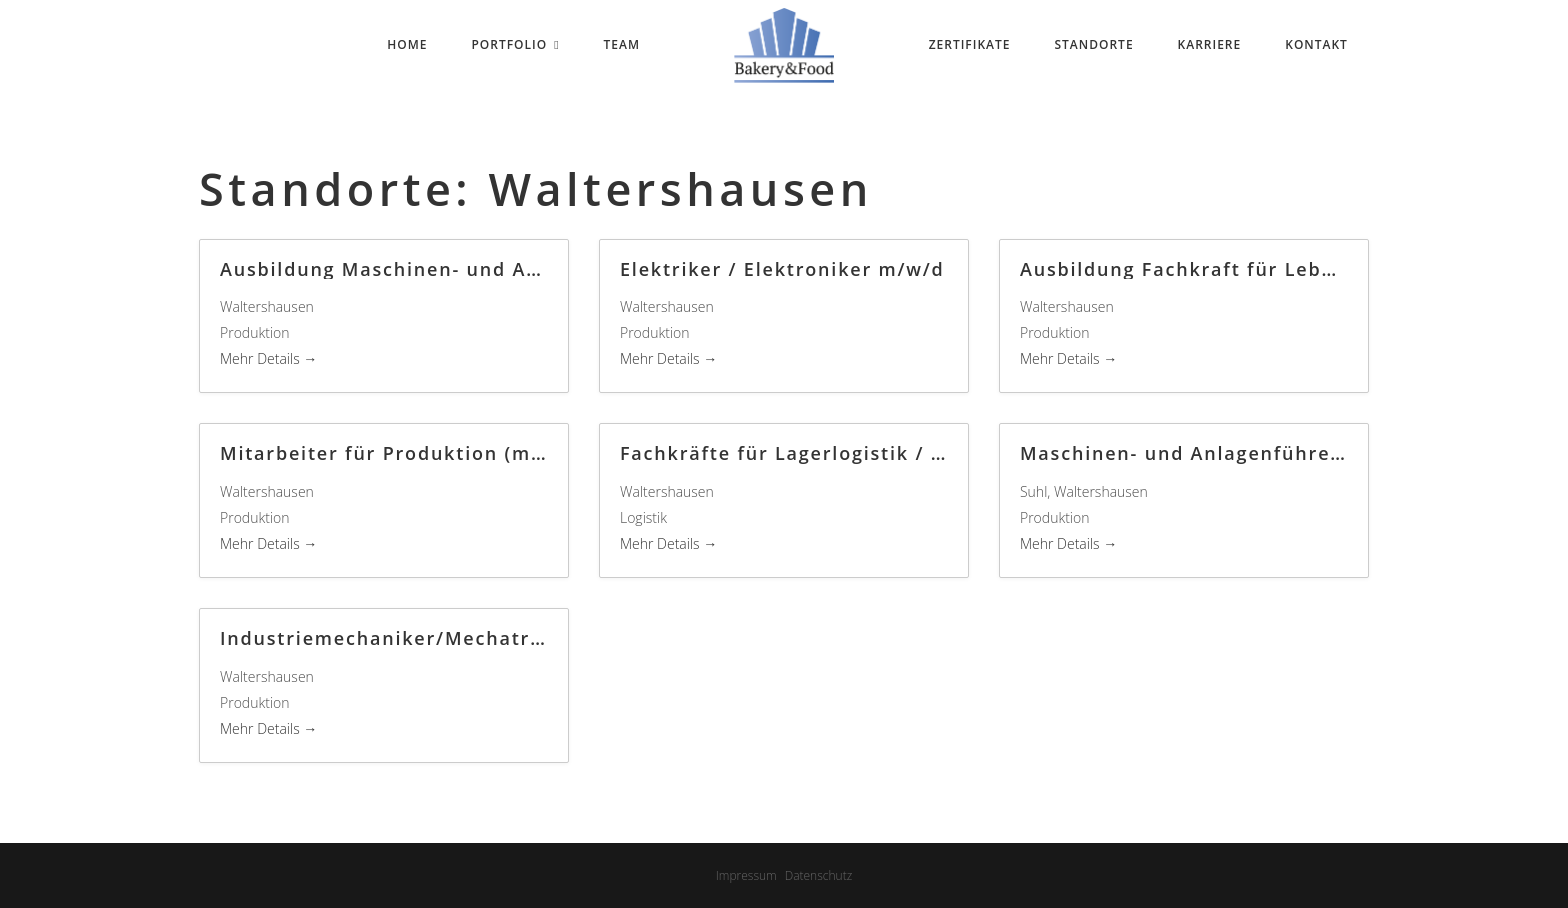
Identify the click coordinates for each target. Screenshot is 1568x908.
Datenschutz (819, 875)
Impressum (746, 875)
